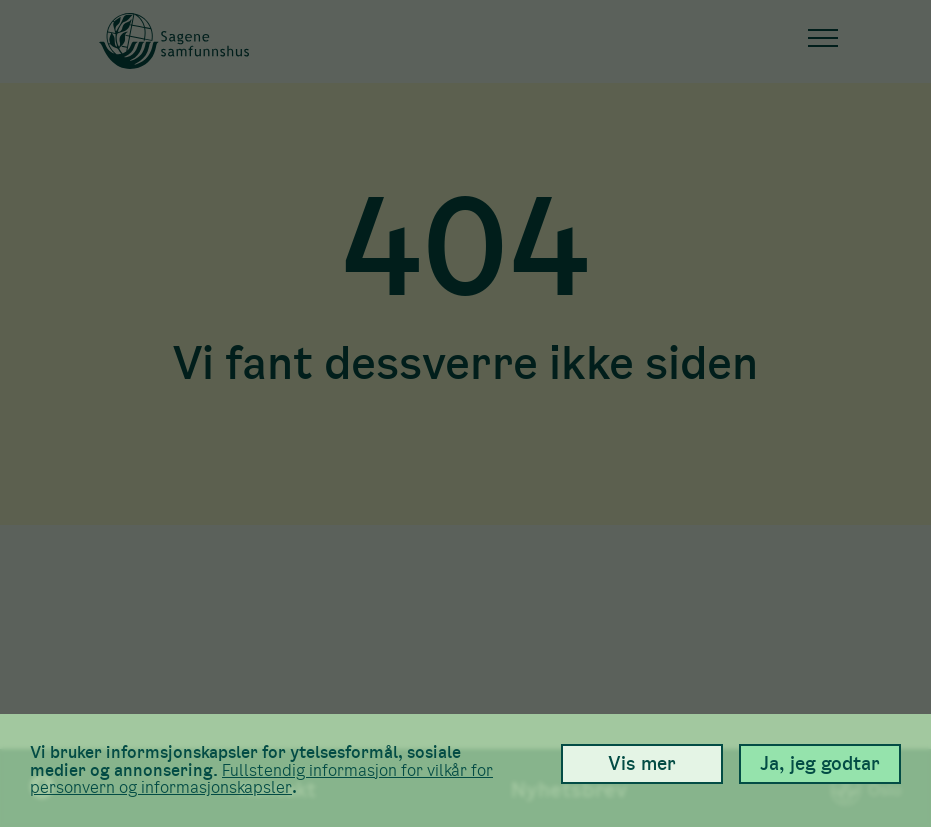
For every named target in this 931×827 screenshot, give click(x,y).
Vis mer (642, 763)
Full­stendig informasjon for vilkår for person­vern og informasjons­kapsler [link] (261, 779)
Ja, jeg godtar (820, 763)
